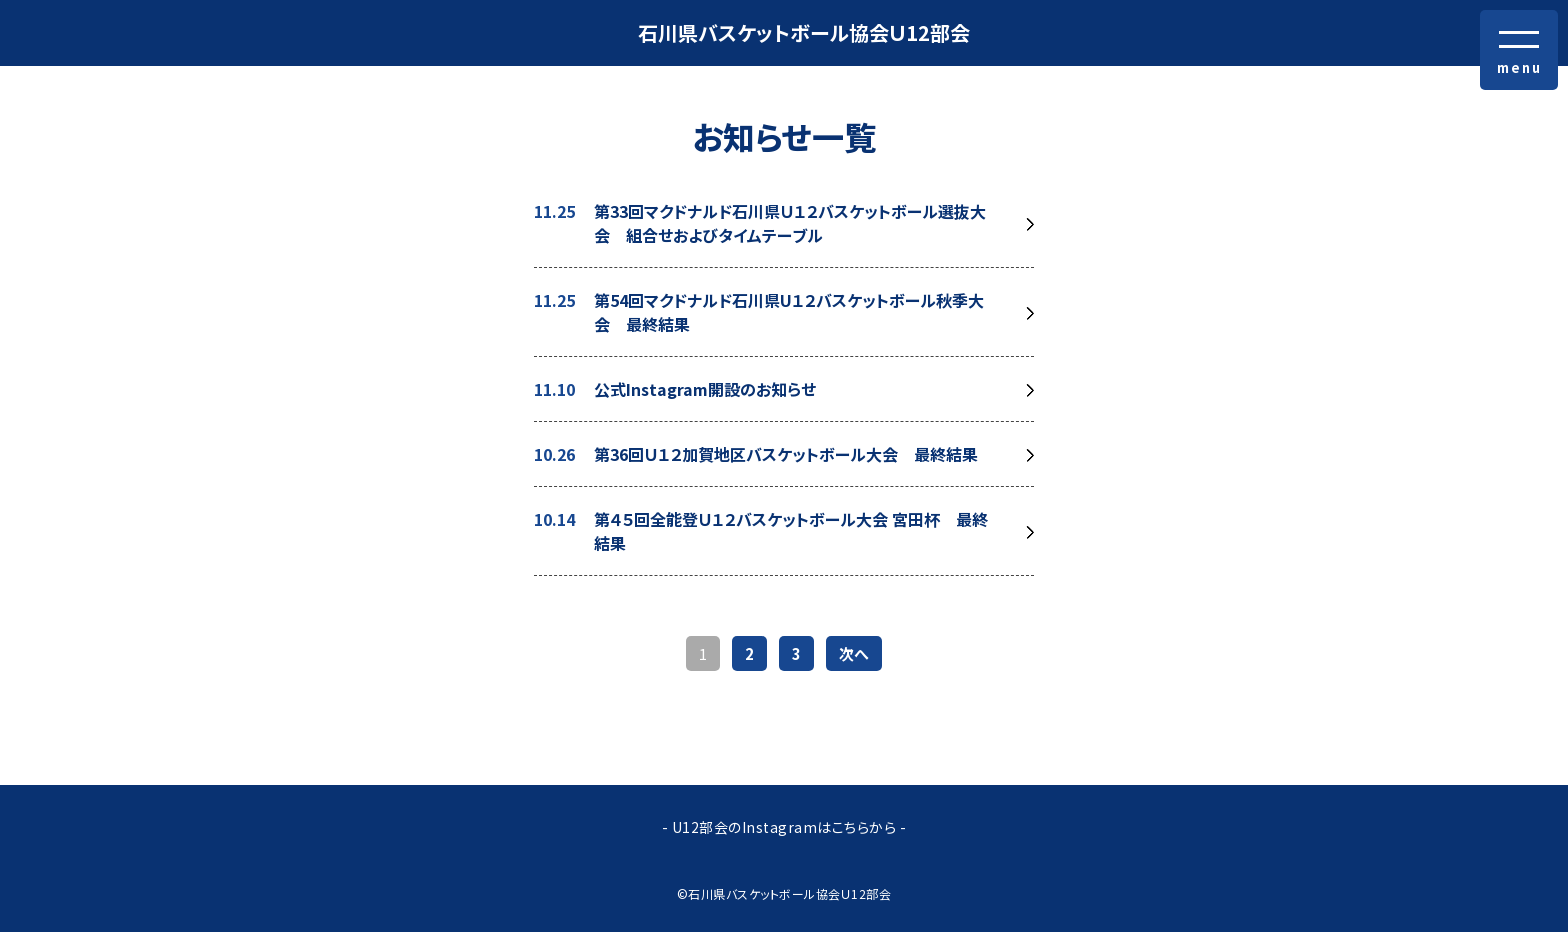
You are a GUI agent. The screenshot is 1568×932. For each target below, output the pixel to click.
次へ (854, 653)
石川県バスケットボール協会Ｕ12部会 (804, 32)
